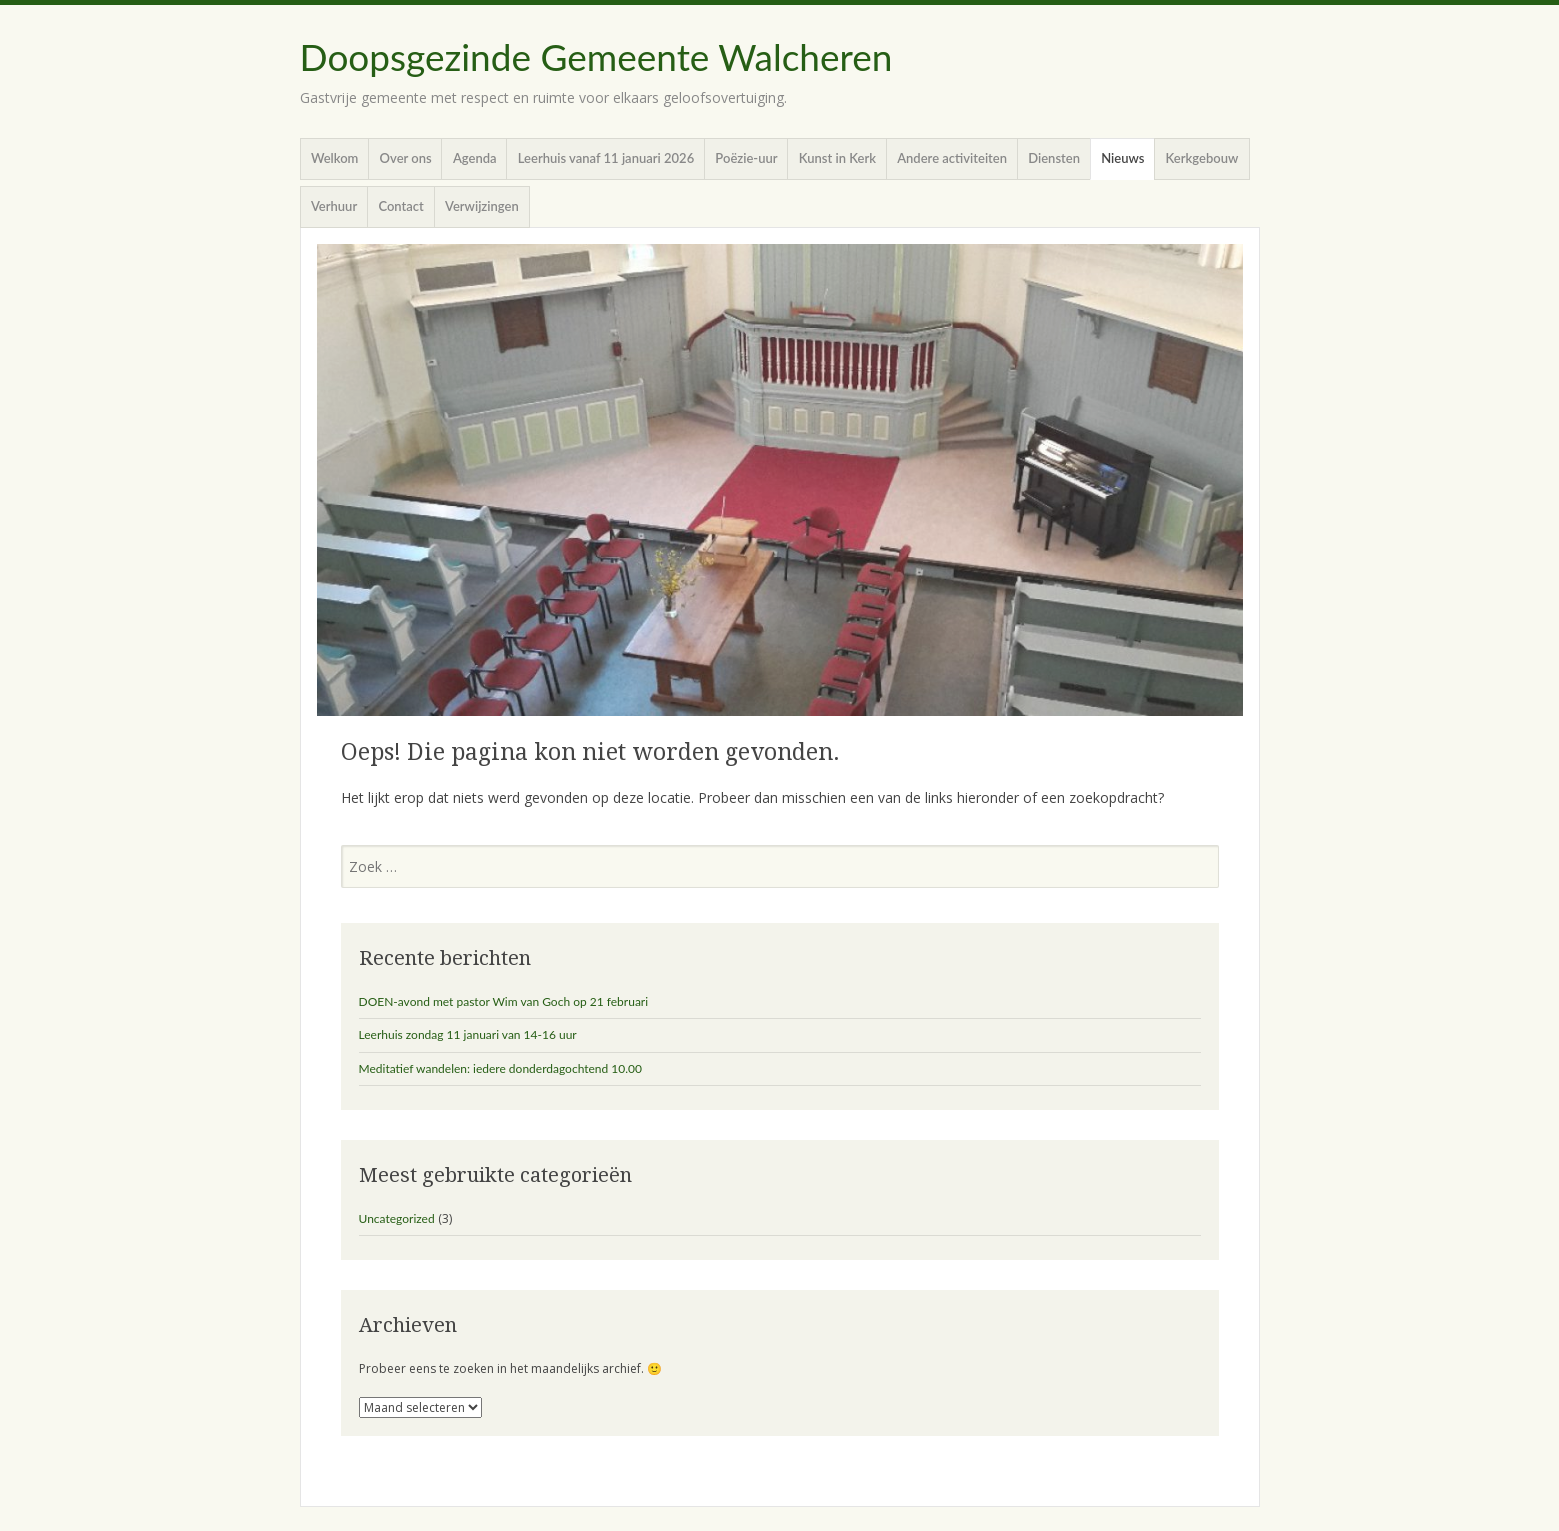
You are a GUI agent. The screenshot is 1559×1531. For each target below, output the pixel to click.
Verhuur (334, 206)
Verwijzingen (482, 206)
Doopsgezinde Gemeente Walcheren (596, 56)
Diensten (1054, 158)
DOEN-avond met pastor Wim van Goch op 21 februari (504, 1001)
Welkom (335, 158)
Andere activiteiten (952, 158)
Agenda (475, 158)
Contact (400, 206)
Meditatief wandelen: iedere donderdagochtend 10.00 (501, 1068)
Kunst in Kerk (837, 158)
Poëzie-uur (746, 158)
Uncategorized (397, 1218)
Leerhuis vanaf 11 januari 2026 (606, 158)
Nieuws (1122, 158)
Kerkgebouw (1202, 158)
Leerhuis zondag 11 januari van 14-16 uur (468, 1034)
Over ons (406, 158)
